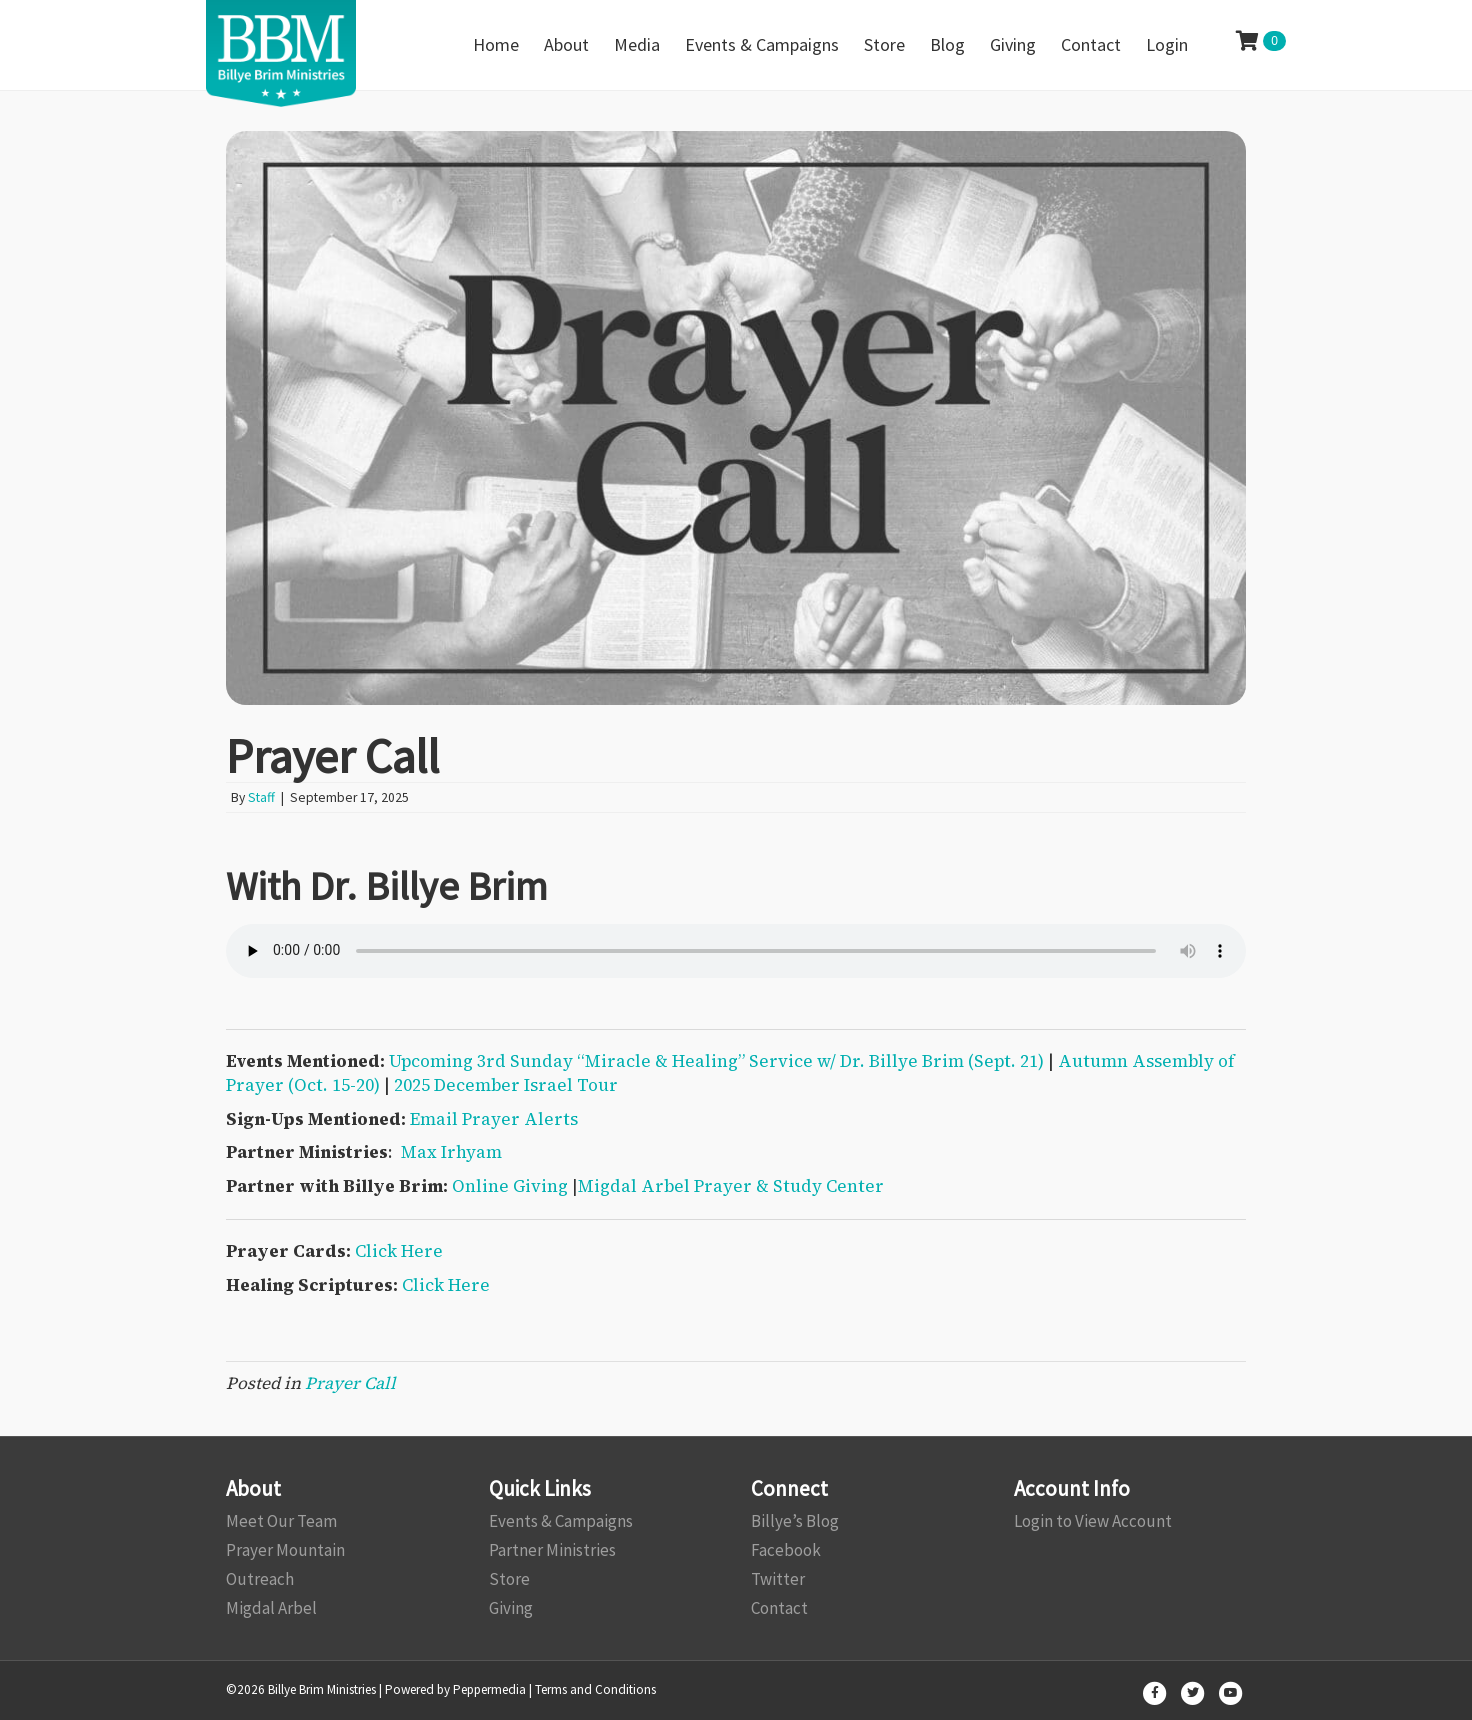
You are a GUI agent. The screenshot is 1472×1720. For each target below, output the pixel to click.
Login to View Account (1093, 1521)
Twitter (778, 1579)
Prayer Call (350, 1383)
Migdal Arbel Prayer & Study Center (731, 1186)
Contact (779, 1608)
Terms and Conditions (595, 1689)
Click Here (399, 1251)
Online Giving (510, 1186)
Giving (511, 1608)
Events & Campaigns (561, 1521)
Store (509, 1579)
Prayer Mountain (285, 1550)
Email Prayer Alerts (494, 1119)
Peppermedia (489, 1689)
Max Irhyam (451, 1152)
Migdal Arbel (271, 1608)
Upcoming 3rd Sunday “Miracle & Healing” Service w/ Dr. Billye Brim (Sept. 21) (716, 1061)
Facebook (786, 1550)
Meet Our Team (281, 1521)
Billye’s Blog (795, 1521)
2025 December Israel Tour (506, 1085)
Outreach (260, 1579)
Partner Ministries (552, 1550)
